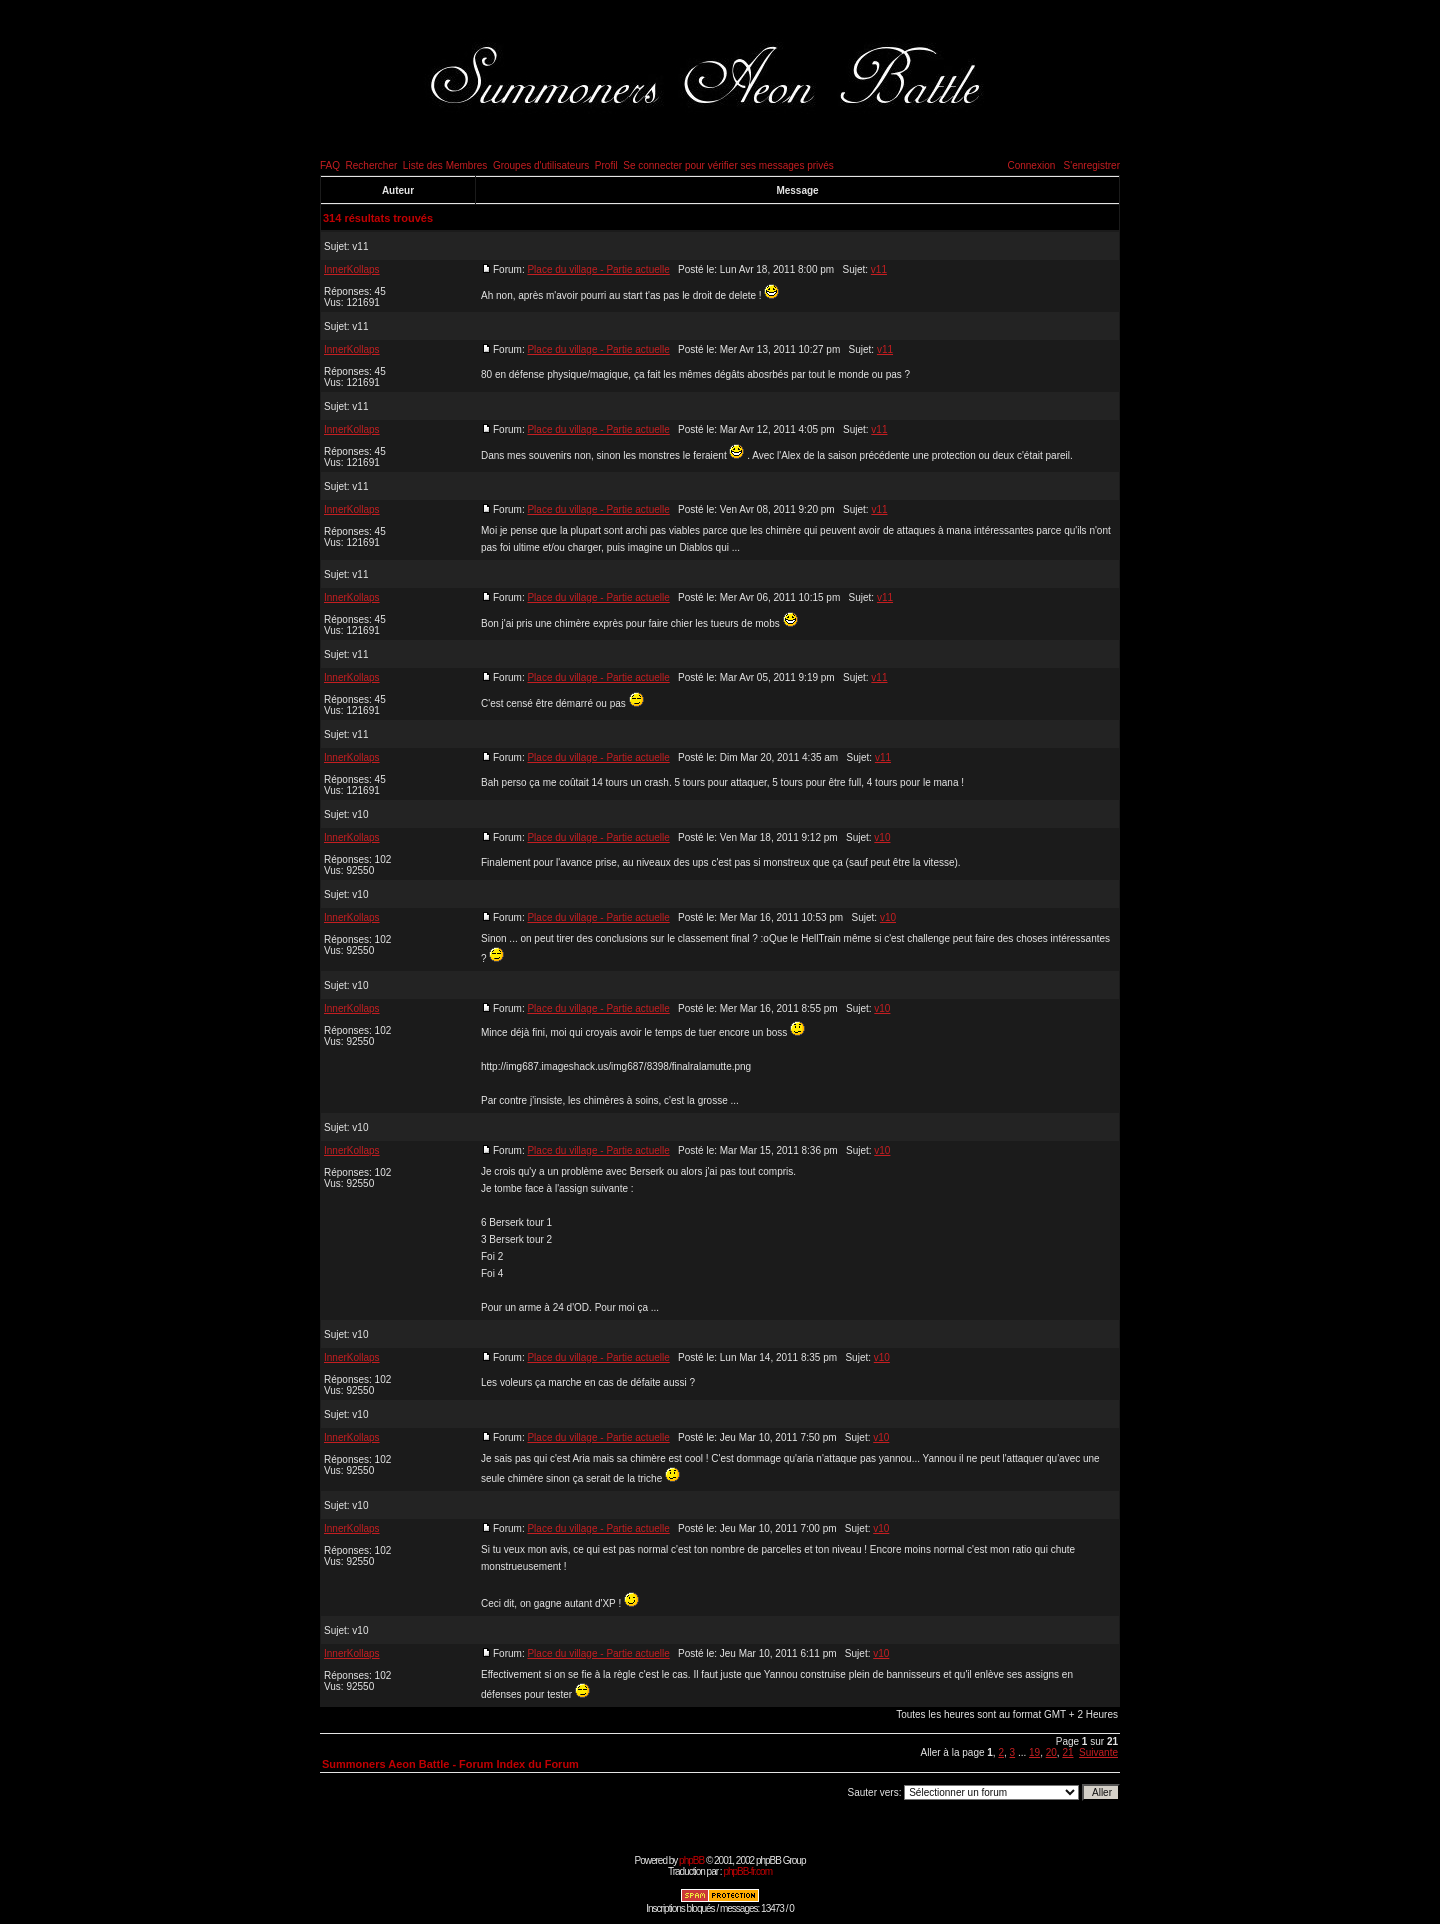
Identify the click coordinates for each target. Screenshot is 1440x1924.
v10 (360, 814)
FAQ (330, 165)
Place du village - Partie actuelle (598, 269)
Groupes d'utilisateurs (541, 165)
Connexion (1031, 165)
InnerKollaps (352, 269)
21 (1067, 1752)
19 (1034, 1752)
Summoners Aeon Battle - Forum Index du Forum (450, 1764)
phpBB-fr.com (747, 1871)
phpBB (691, 1860)
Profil (606, 165)
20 (1051, 1752)
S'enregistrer (1092, 165)
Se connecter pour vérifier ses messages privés (728, 165)
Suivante (1098, 1752)
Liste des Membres (445, 165)
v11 (360, 246)
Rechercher (372, 165)
